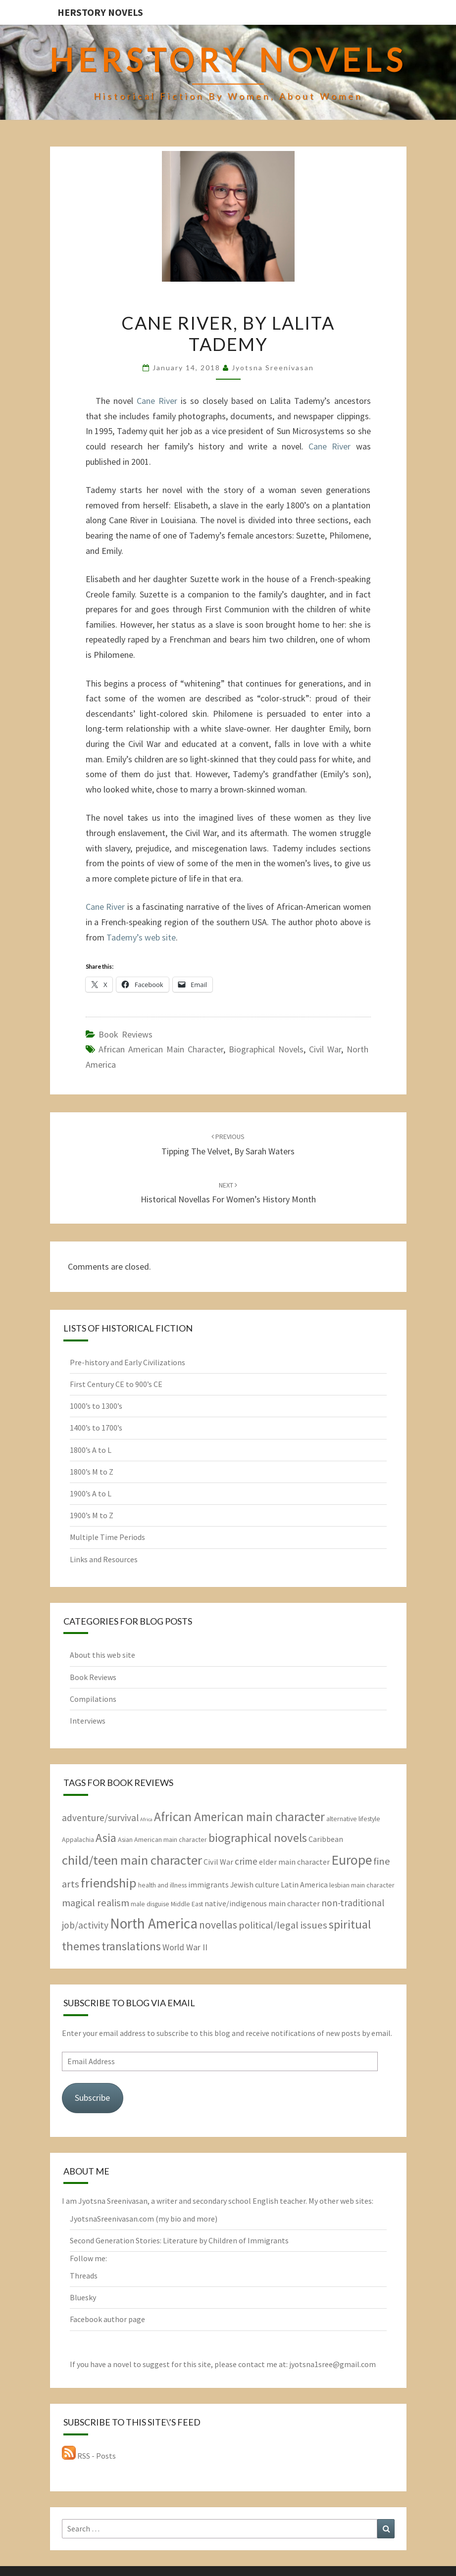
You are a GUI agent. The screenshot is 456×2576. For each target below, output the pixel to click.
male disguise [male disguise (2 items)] (150, 1903)
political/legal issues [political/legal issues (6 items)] (283, 1925)
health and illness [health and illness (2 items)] (162, 1885)
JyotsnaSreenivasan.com (112, 2219)
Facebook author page (107, 2319)
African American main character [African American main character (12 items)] (239, 1817)
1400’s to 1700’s (96, 1428)
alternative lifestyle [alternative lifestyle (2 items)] (353, 1818)
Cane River (157, 400)
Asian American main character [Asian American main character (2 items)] (162, 1839)
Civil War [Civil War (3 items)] (218, 1862)
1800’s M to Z (91, 1472)
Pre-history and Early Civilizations (127, 1362)
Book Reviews (125, 1034)
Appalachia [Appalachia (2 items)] (78, 1839)
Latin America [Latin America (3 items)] (304, 1884)
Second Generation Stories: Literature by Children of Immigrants (179, 2240)
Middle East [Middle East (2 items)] (187, 1903)
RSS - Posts (89, 2456)
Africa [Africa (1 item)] (146, 1819)
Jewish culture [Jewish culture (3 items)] (254, 1884)
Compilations (93, 1699)
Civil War (325, 1049)
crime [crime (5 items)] (246, 1861)
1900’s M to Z (91, 1515)
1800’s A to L (90, 1450)
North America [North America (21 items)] (154, 1923)
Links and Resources (104, 1559)
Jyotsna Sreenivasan (273, 367)
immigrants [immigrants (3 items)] (208, 1884)
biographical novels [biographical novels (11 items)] (257, 1837)
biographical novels (266, 1049)
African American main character (161, 1049)
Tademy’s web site (141, 937)
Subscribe (92, 2097)
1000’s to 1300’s (96, 1406)
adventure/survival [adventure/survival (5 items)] (100, 1818)
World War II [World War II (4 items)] (184, 1947)
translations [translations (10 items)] (131, 1946)
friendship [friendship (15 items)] (109, 1883)
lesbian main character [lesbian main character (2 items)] (362, 1885)
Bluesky (83, 2297)
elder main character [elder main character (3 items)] (294, 1862)
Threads (84, 2275)
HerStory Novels (100, 12)
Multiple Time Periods (107, 1537)
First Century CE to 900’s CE (116, 1384)
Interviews (87, 1721)
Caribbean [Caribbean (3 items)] (325, 1839)
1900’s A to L (90, 1493)
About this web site (102, 1655)
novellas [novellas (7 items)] (218, 1925)
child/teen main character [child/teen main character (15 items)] (132, 1860)
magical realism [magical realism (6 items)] (95, 1902)
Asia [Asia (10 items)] (106, 1837)
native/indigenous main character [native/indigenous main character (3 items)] (262, 1903)
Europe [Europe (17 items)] (351, 1860)
